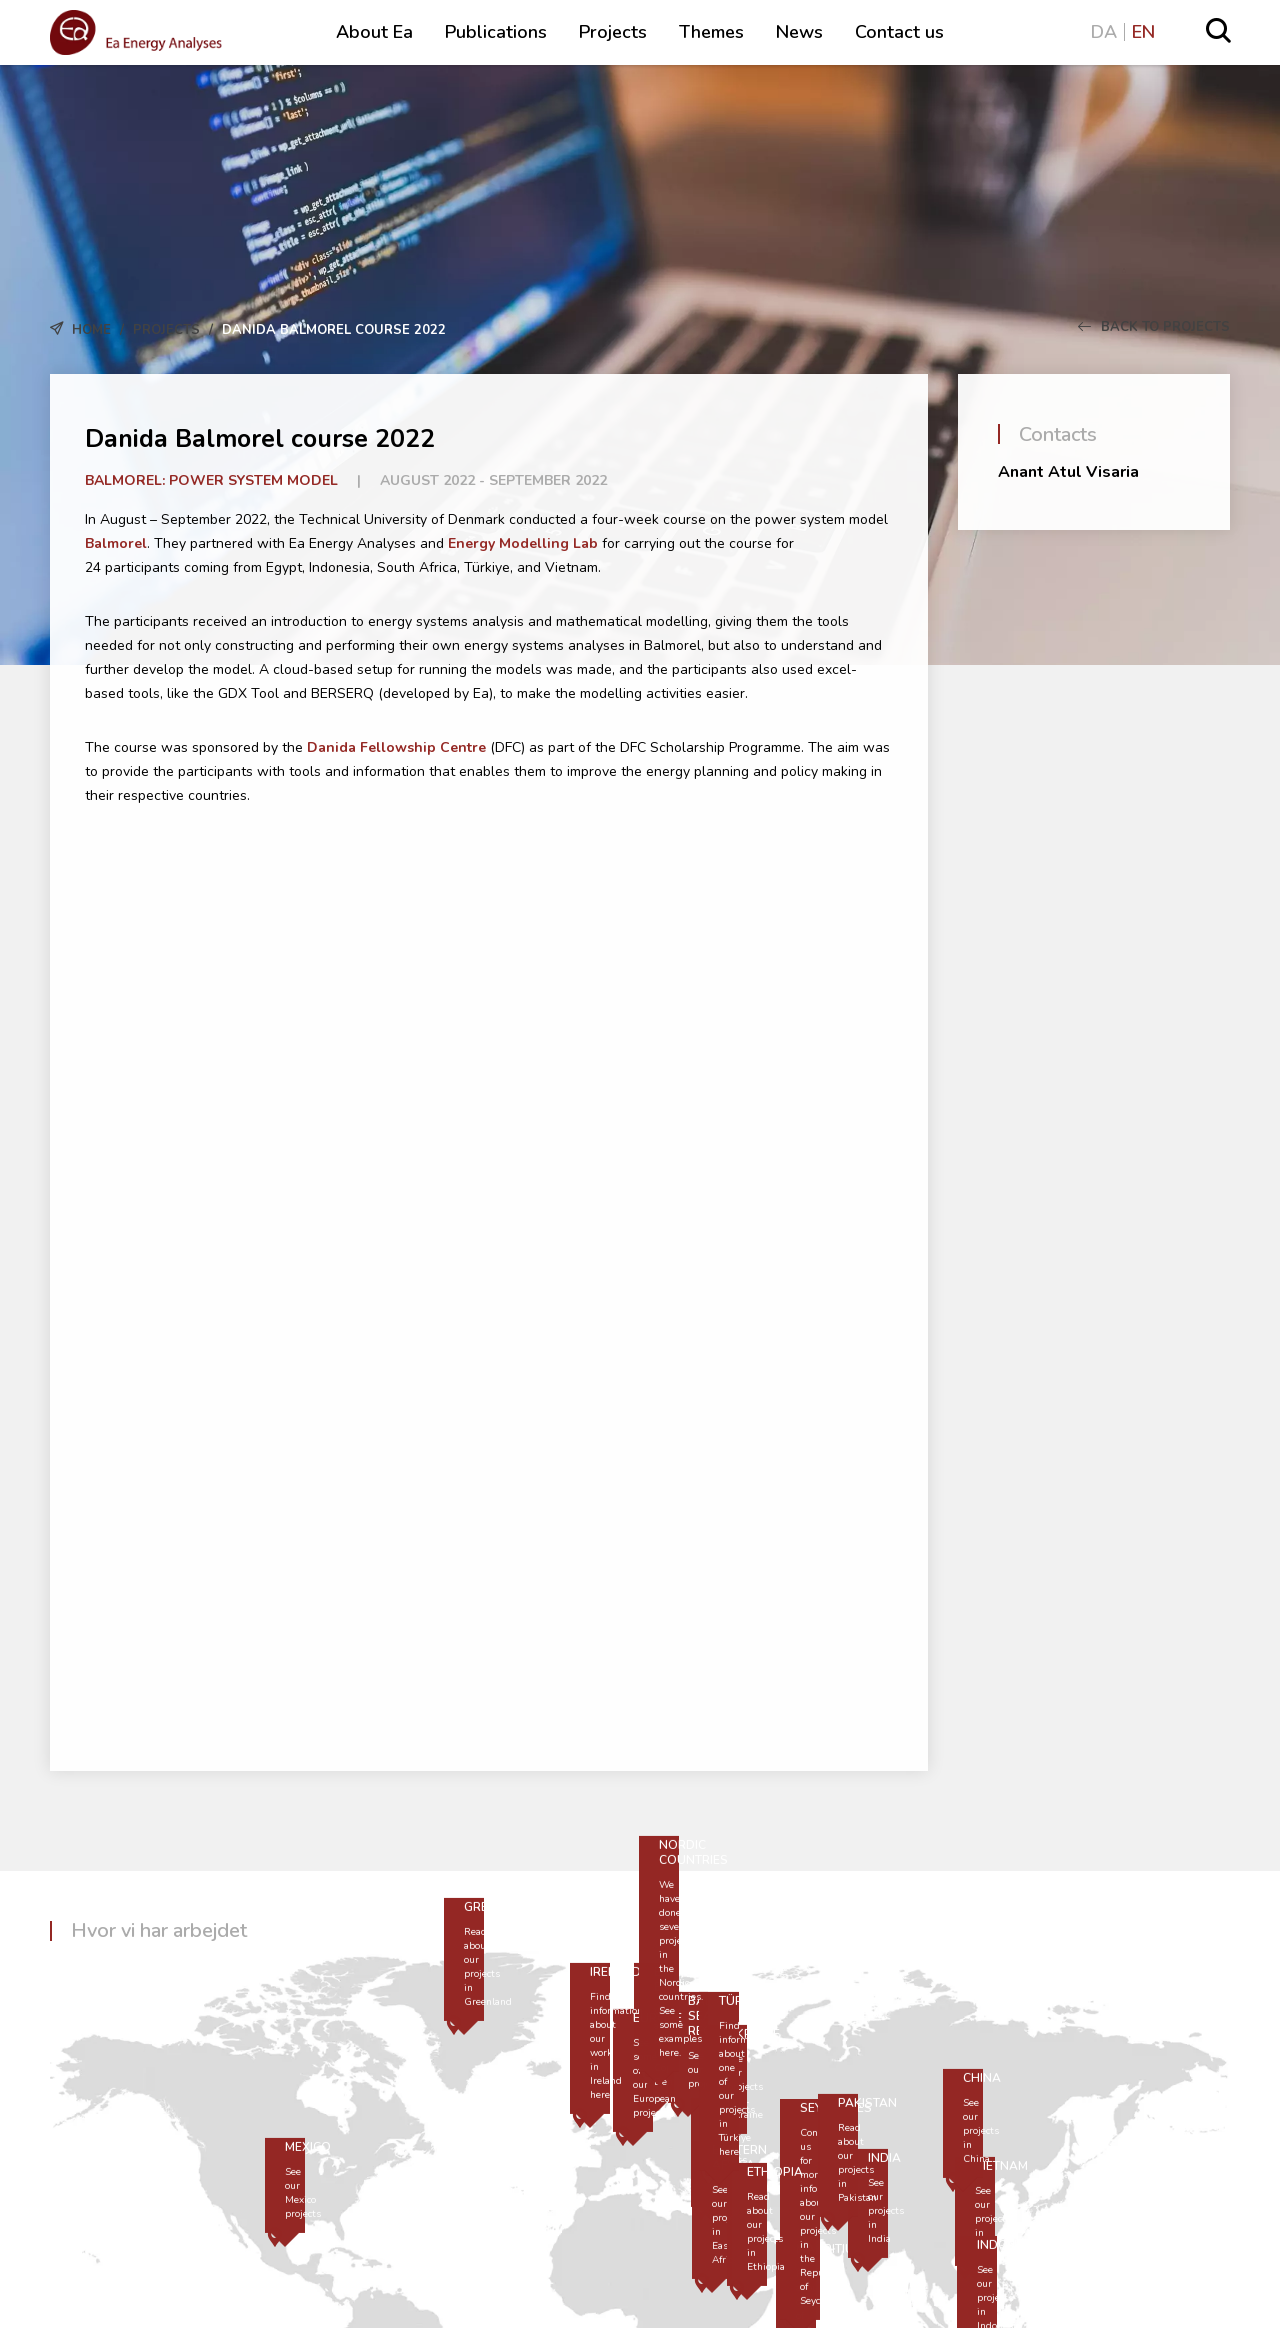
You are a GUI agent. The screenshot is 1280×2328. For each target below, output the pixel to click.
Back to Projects (1154, 327)
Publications (496, 32)
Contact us (899, 32)
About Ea (374, 32)
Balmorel (116, 543)
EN (1143, 32)
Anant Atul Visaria (1068, 472)
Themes (711, 32)
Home (91, 330)
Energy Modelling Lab (523, 543)
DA (1104, 32)
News (799, 32)
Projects (613, 32)
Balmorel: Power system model (211, 480)
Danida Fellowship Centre (396, 747)
